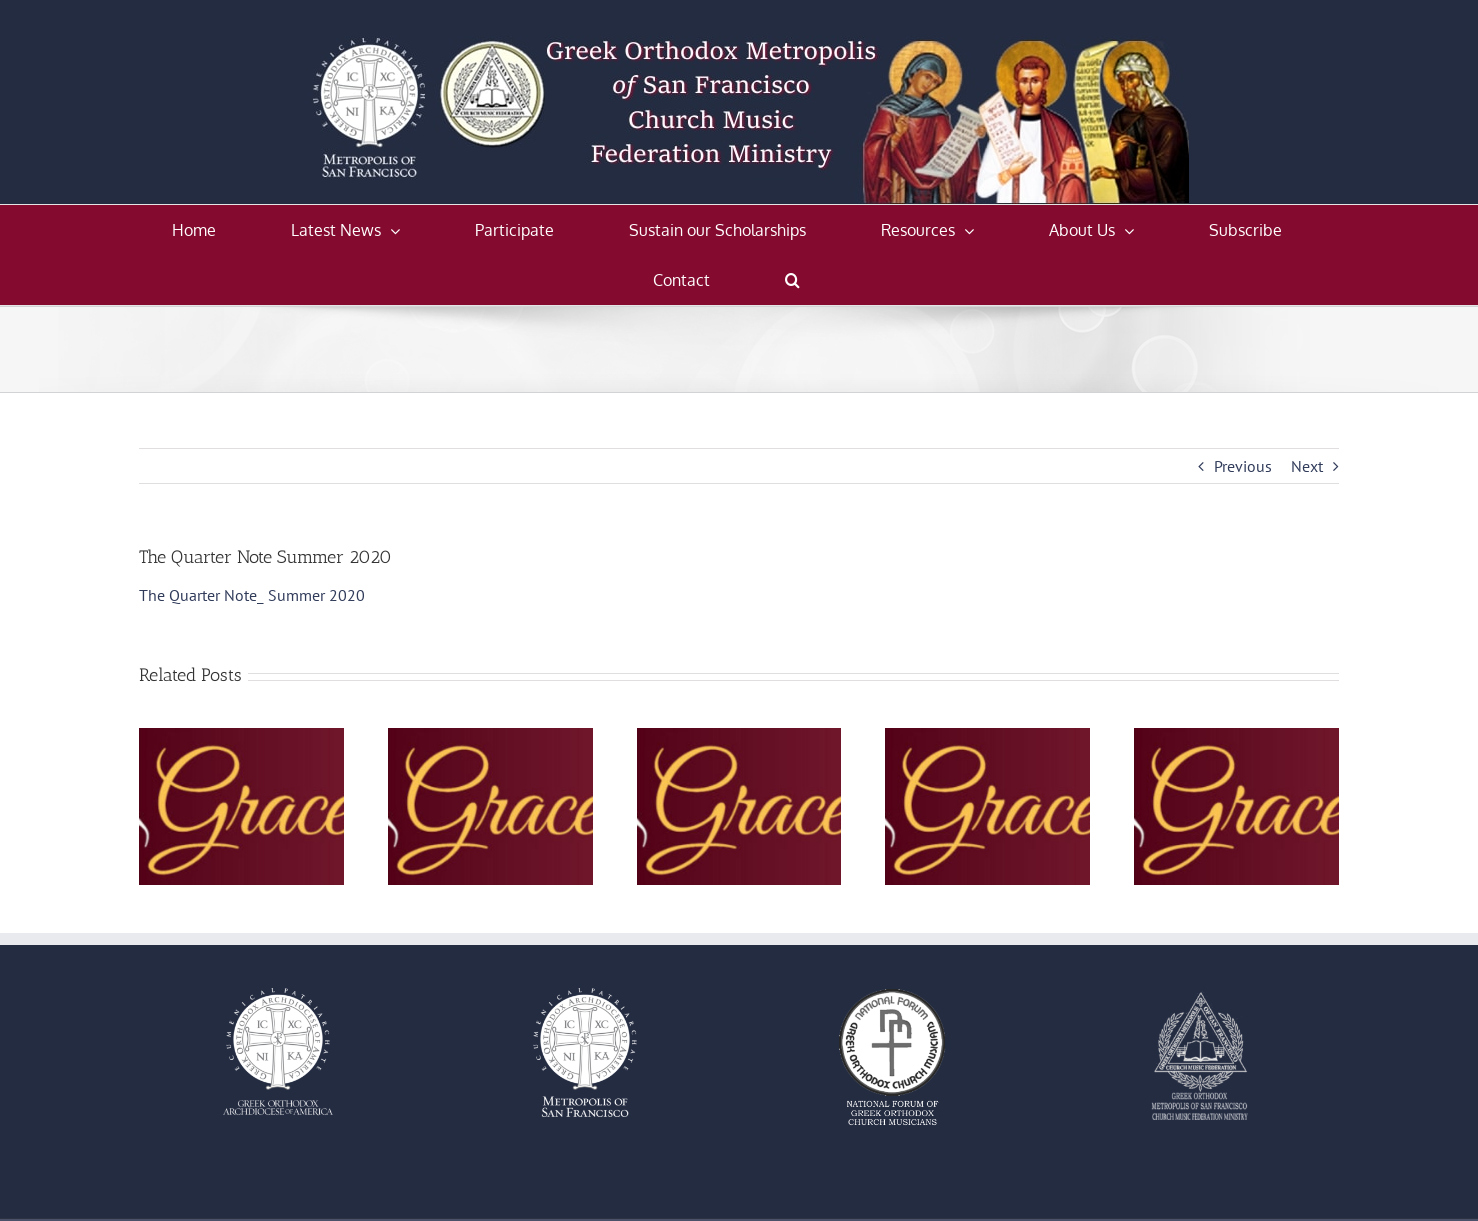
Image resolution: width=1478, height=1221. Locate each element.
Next (1307, 466)
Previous (1243, 466)
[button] (792, 280)
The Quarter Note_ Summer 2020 (252, 595)
